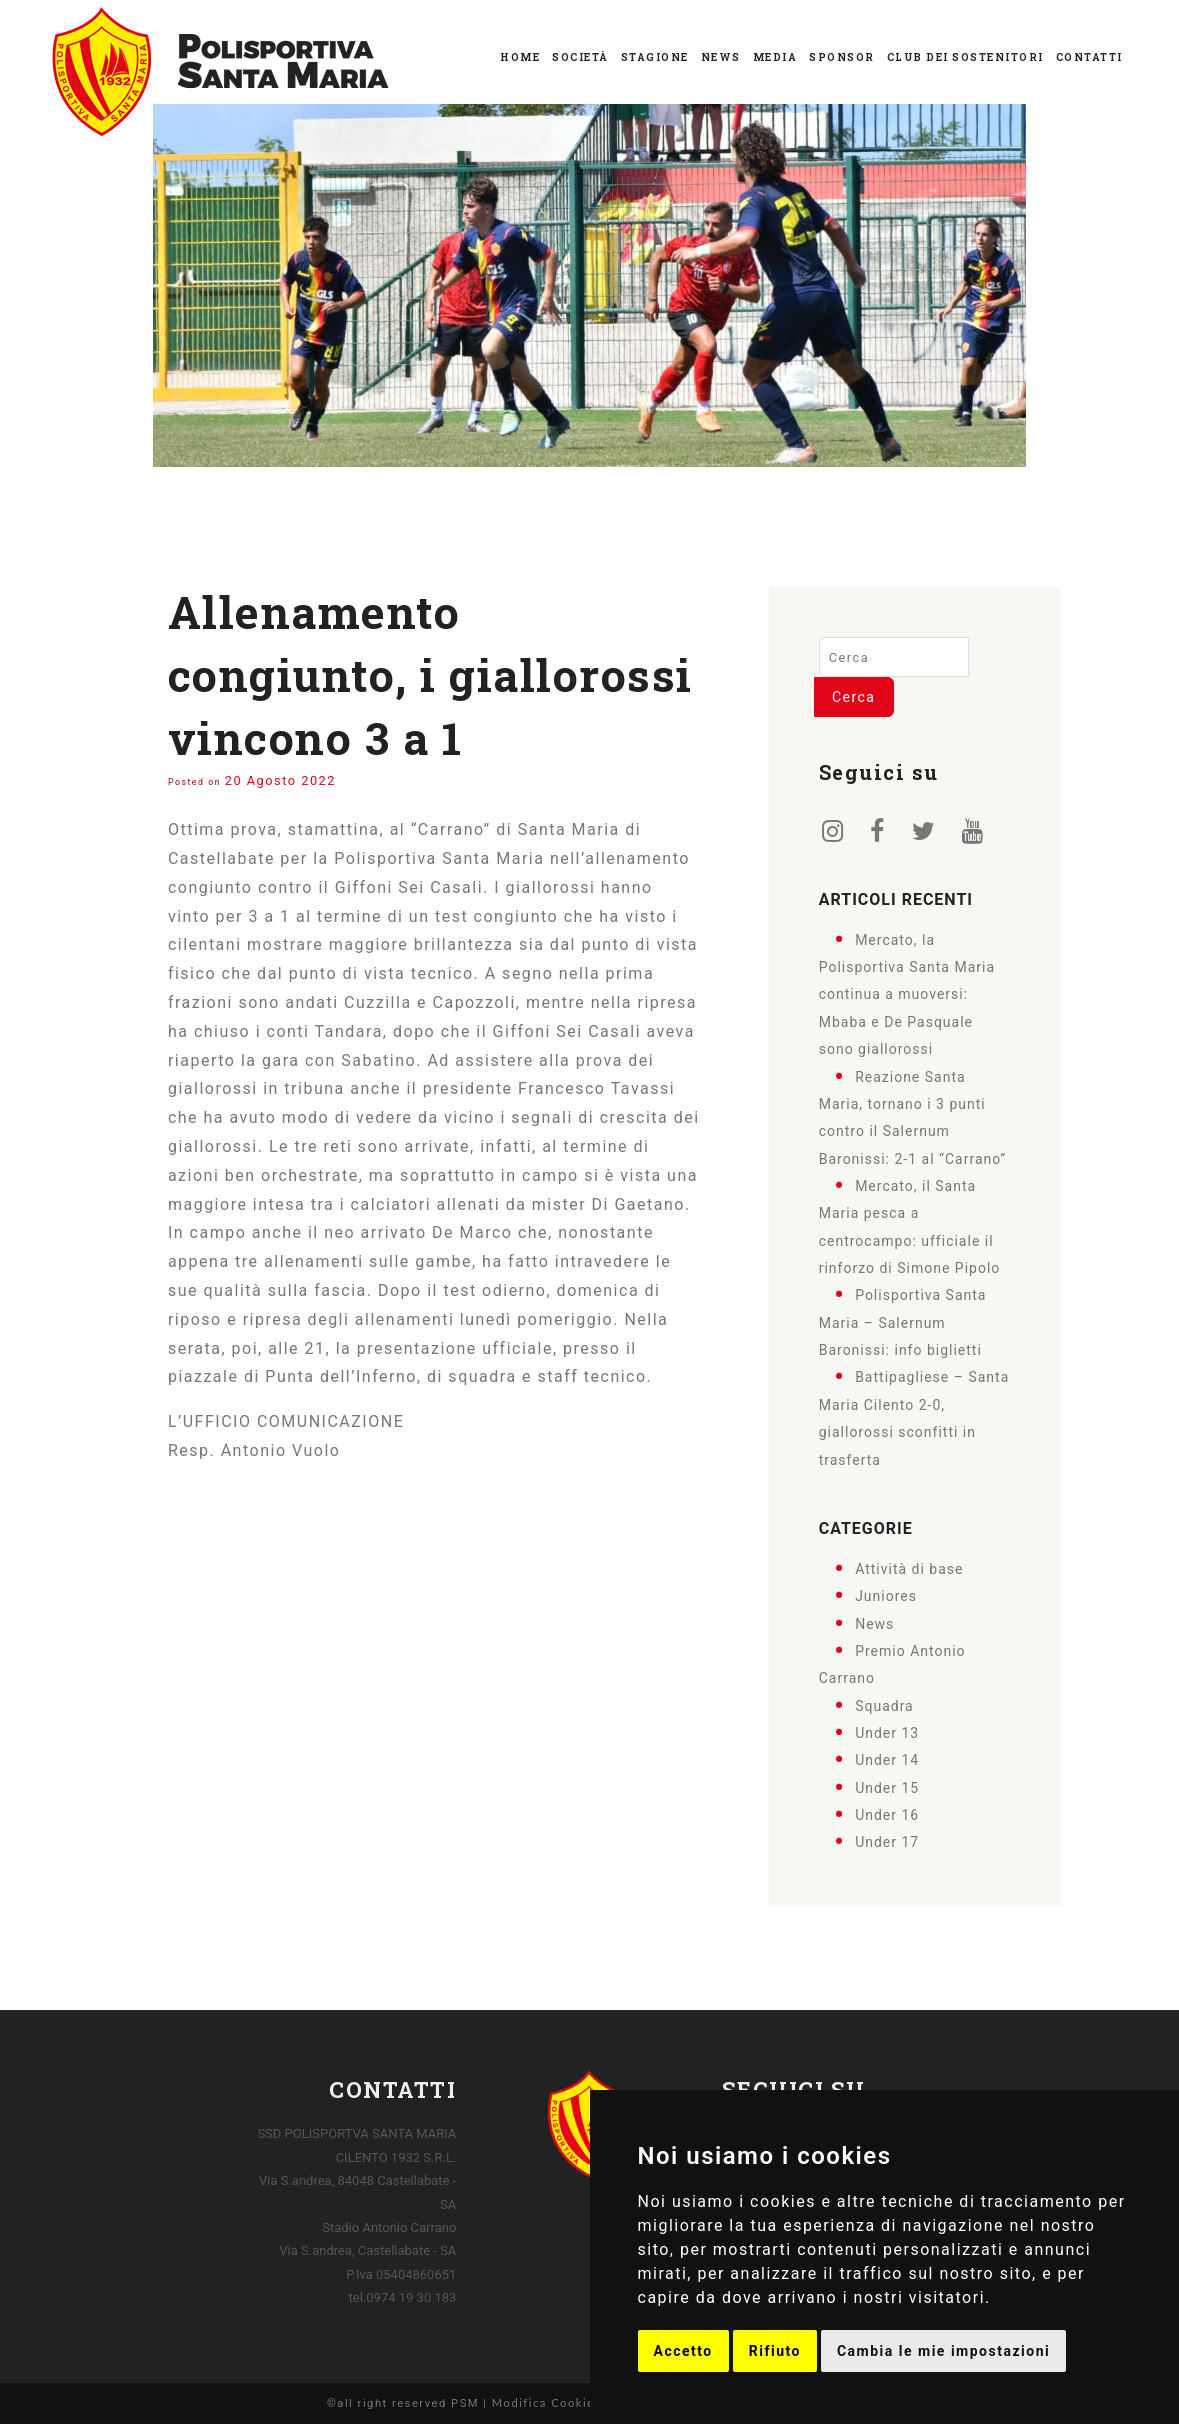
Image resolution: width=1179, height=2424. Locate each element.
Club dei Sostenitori (965, 57)
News (721, 57)
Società (580, 57)
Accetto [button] (683, 2351)
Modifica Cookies (546, 2402)
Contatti (1089, 57)
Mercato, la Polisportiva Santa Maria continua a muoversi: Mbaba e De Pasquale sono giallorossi (907, 993)
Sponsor (842, 57)
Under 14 (887, 1760)
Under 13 (887, 1733)
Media (775, 57)
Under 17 (887, 1842)
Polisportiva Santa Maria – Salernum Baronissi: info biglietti (903, 1322)
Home (520, 57)
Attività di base (909, 1569)
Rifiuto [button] (775, 2351)
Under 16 (887, 1815)
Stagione (655, 57)
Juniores (886, 1596)
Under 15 (887, 1787)
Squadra (884, 1705)
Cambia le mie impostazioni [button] (943, 2351)
